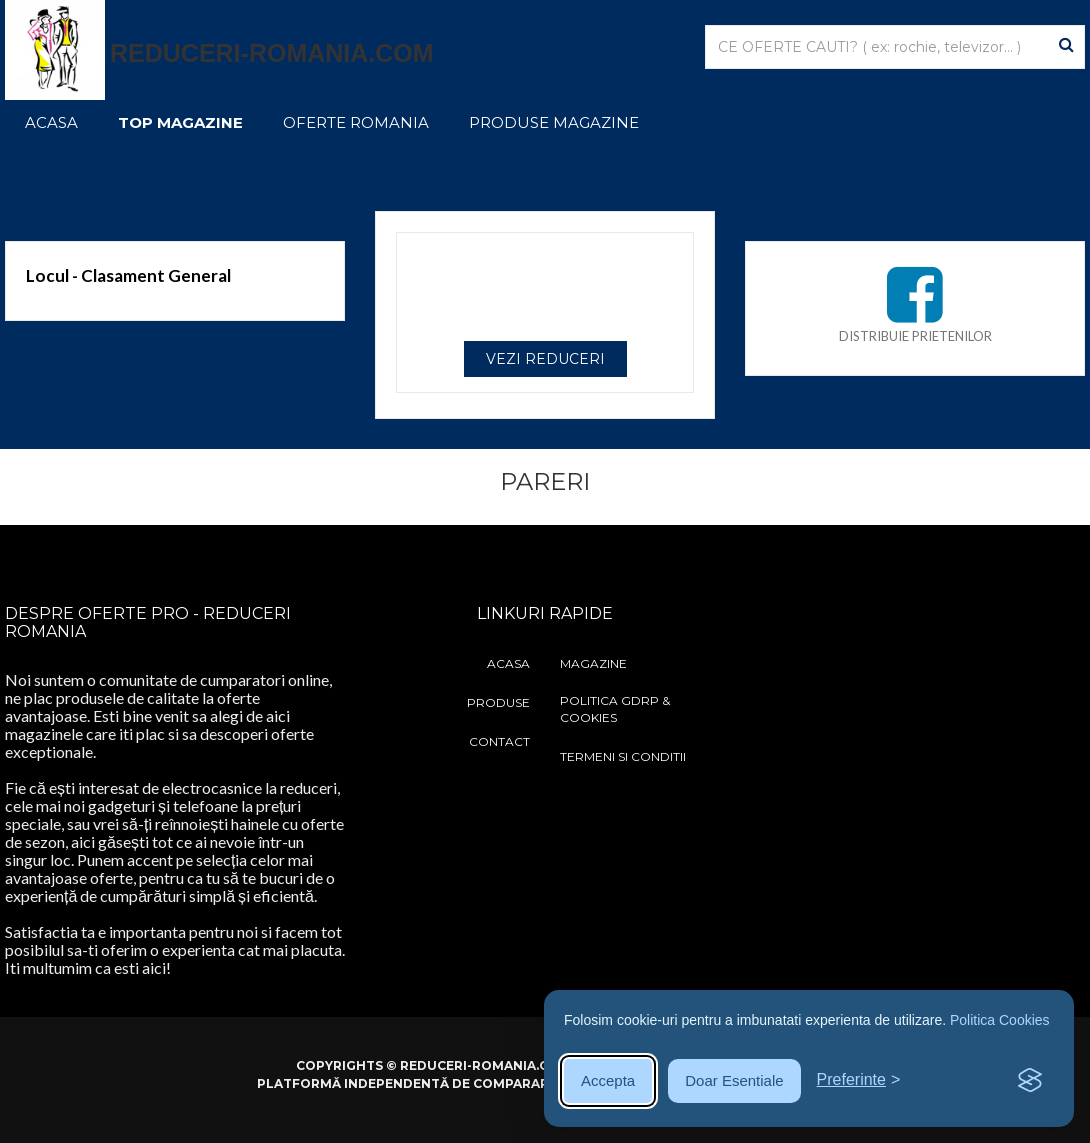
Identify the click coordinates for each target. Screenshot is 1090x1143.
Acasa (51, 122)
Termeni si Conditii (623, 756)
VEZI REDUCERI (545, 359)
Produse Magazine (554, 122)
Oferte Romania (356, 122)
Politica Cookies (1000, 1020)
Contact (499, 741)
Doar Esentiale (734, 1080)
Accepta (608, 1080)
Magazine (593, 663)
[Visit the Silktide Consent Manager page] (1030, 1081)
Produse (498, 702)
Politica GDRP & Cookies (615, 709)
